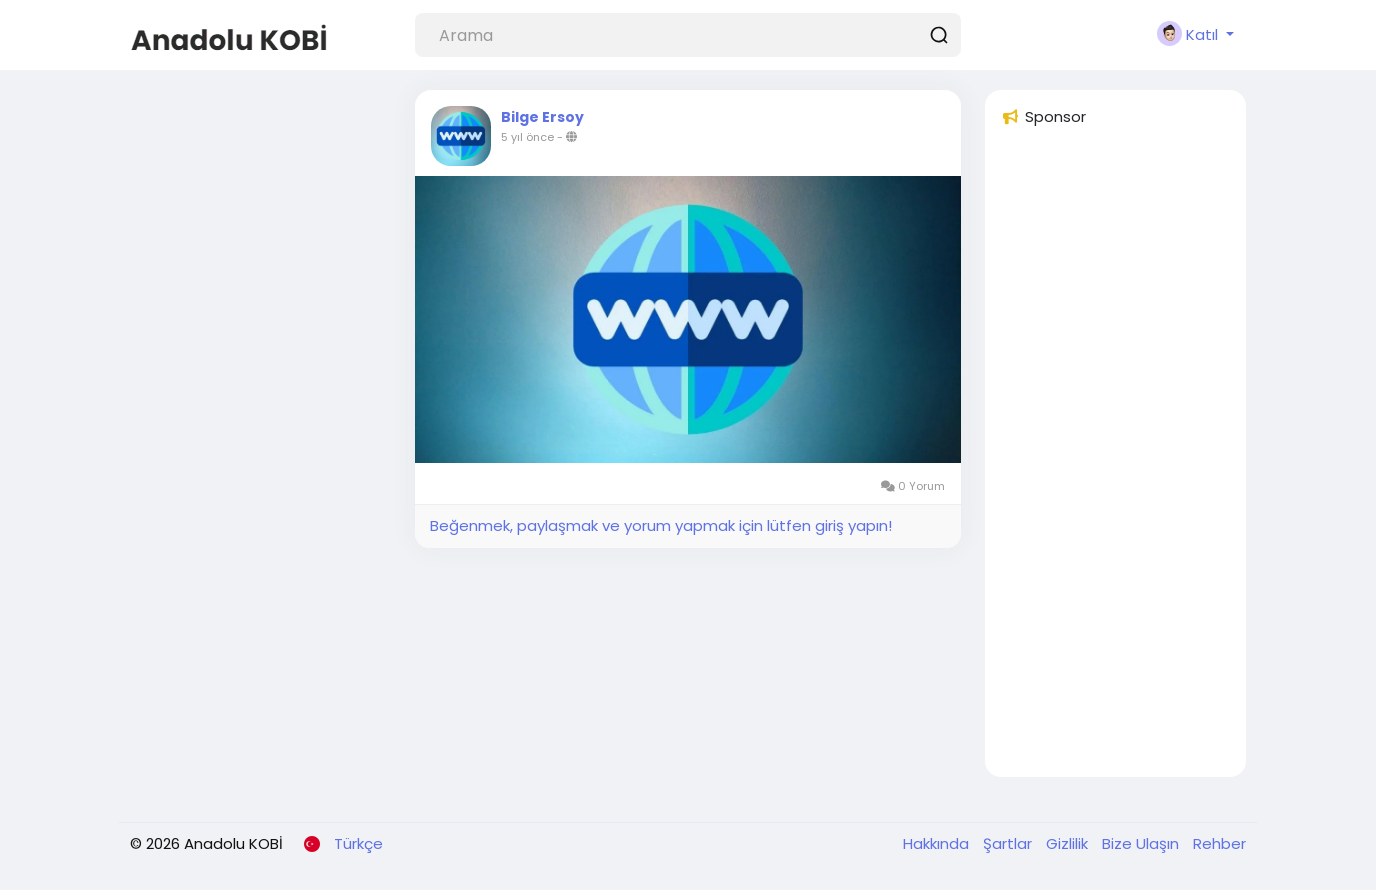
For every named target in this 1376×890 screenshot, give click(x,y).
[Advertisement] (1115, 461)
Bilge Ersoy (542, 117)
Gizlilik (1069, 843)
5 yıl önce (527, 137)
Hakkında (938, 843)
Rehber (1219, 843)
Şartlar (1009, 843)
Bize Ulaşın (1142, 843)
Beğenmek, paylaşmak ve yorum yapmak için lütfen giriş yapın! (661, 525)
